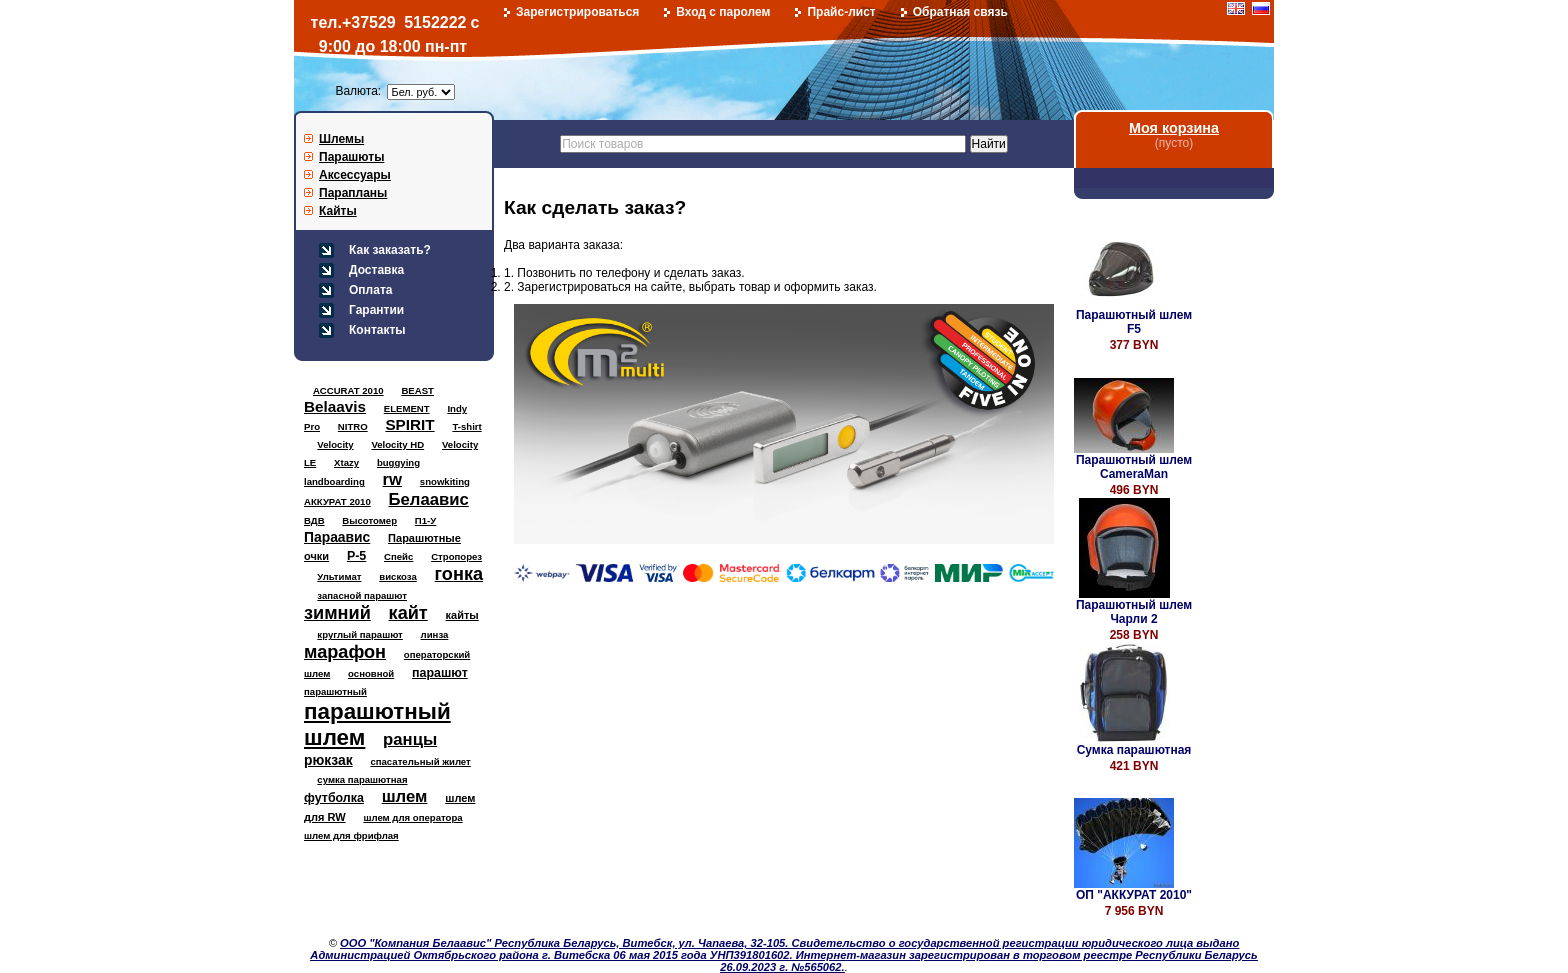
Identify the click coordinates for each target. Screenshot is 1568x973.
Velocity (335, 444)
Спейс (398, 556)
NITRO (353, 426)
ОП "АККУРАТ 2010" (1134, 895)
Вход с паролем (723, 12)
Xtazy (346, 462)
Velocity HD (397, 444)
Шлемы (341, 139)
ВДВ (314, 520)
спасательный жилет (420, 761)
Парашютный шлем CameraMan (1134, 467)
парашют (440, 673)
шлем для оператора (412, 817)
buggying (398, 462)
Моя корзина (1174, 128)
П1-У (425, 520)
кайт (408, 613)
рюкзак (328, 760)
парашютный (335, 691)
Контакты (377, 330)
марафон (345, 652)
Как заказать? (390, 250)
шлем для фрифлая (351, 835)
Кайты (338, 211)
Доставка (376, 270)
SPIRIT (409, 424)
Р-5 (356, 556)
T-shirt (466, 426)
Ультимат (339, 576)
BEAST (417, 390)
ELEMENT (407, 408)
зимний (337, 613)
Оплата (370, 290)
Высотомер (369, 520)
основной (371, 673)
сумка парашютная (362, 779)
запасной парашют (362, 595)
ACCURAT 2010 (348, 390)
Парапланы (353, 193)
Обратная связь (960, 12)
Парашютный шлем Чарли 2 (1134, 612)
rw (393, 479)
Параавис (337, 537)
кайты (462, 615)
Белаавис (429, 499)
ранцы (410, 739)
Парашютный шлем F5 (1134, 322)
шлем (405, 796)
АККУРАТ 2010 (337, 501)
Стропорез (456, 556)
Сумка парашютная (1134, 750)
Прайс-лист (841, 12)
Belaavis (335, 406)
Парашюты (351, 157)
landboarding (334, 481)
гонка (459, 574)
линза (435, 634)
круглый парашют (359, 634)
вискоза (398, 576)
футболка (334, 798)
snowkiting (445, 481)
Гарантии (376, 310)
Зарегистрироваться (577, 12)
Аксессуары (355, 175)
